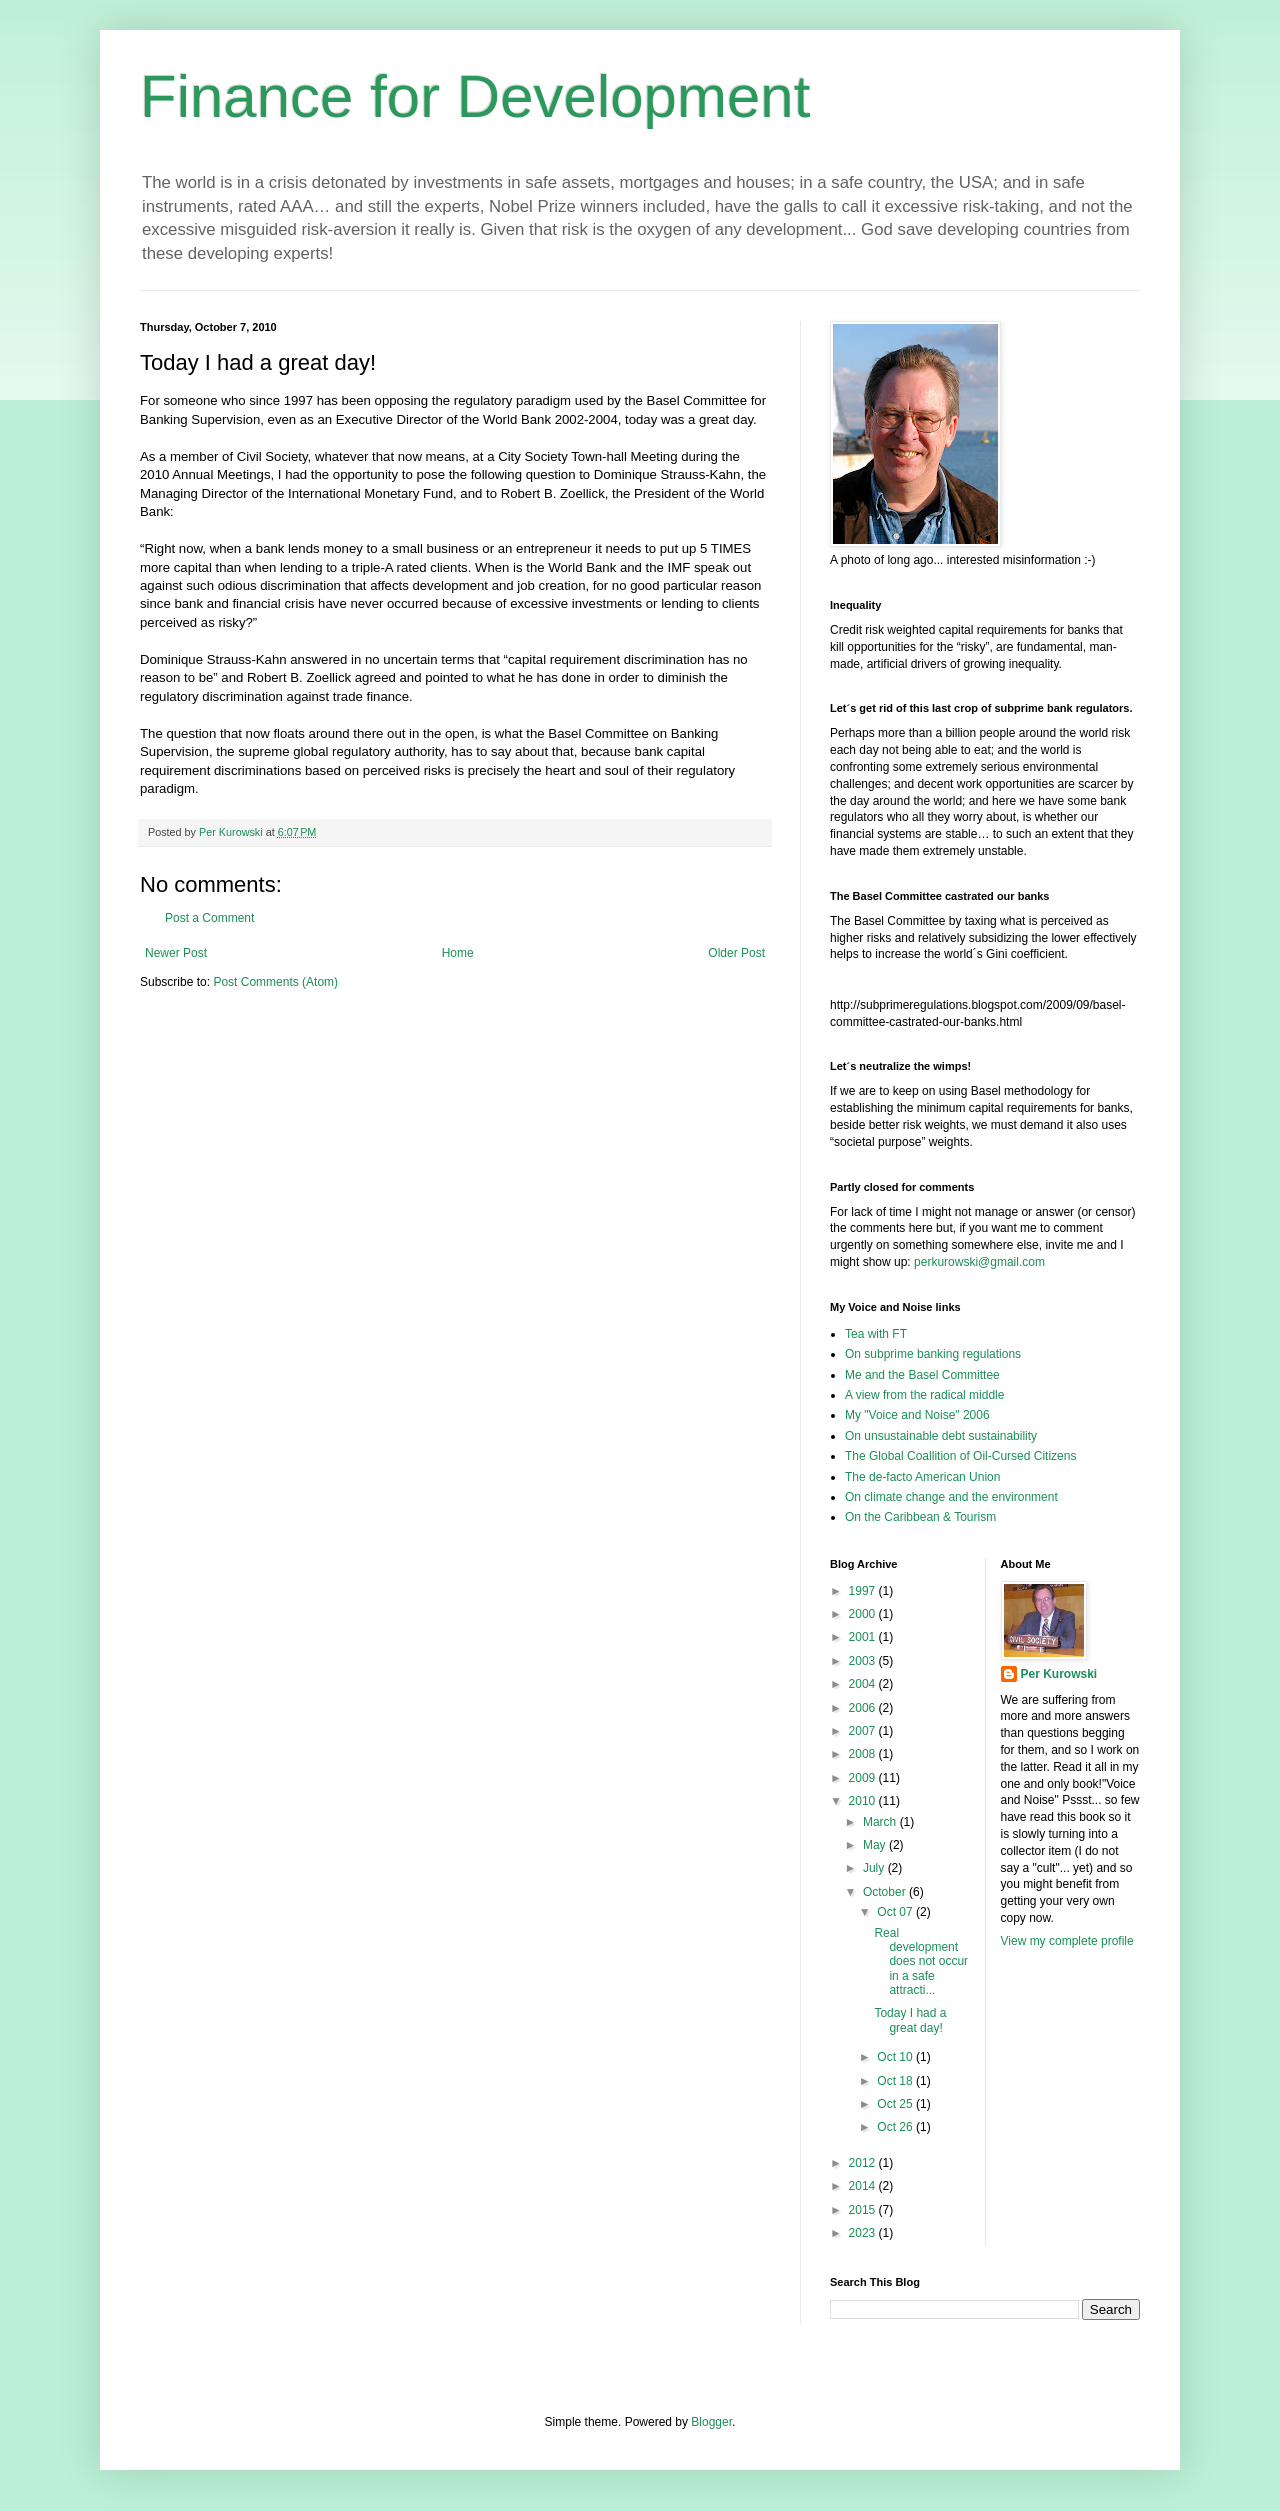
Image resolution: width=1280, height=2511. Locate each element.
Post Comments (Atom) (275, 982)
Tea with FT (876, 1334)
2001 (864, 1637)
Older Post (736, 953)
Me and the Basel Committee (922, 1375)
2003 (864, 1661)
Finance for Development (475, 96)
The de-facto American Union (922, 1477)
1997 (864, 1591)
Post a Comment (209, 918)
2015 (864, 2210)
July (875, 1868)
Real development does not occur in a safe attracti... (921, 1962)
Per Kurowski (1059, 1674)
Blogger (711, 2422)
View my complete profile (1067, 1941)
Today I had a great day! (910, 2020)
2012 (864, 2163)
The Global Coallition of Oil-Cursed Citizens (960, 1456)
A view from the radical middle (924, 1395)
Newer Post (176, 953)
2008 (864, 1754)
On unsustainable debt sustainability (941, 1436)
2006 (864, 1708)
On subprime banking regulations (933, 1354)
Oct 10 (896, 2057)
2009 (864, 1778)
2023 (864, 2233)
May (876, 1845)
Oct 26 (896, 2127)
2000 (864, 1614)
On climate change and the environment (951, 1497)
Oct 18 (896, 2081)
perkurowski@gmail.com (979, 1262)
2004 (864, 1684)
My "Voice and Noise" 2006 (917, 1415)
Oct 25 (896, 2104)
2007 (864, 1731)
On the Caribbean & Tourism (920, 1517)
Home (458, 953)
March (881, 1822)
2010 (864, 1801)
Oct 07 (896, 1912)
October (886, 1892)
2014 (864, 2186)
